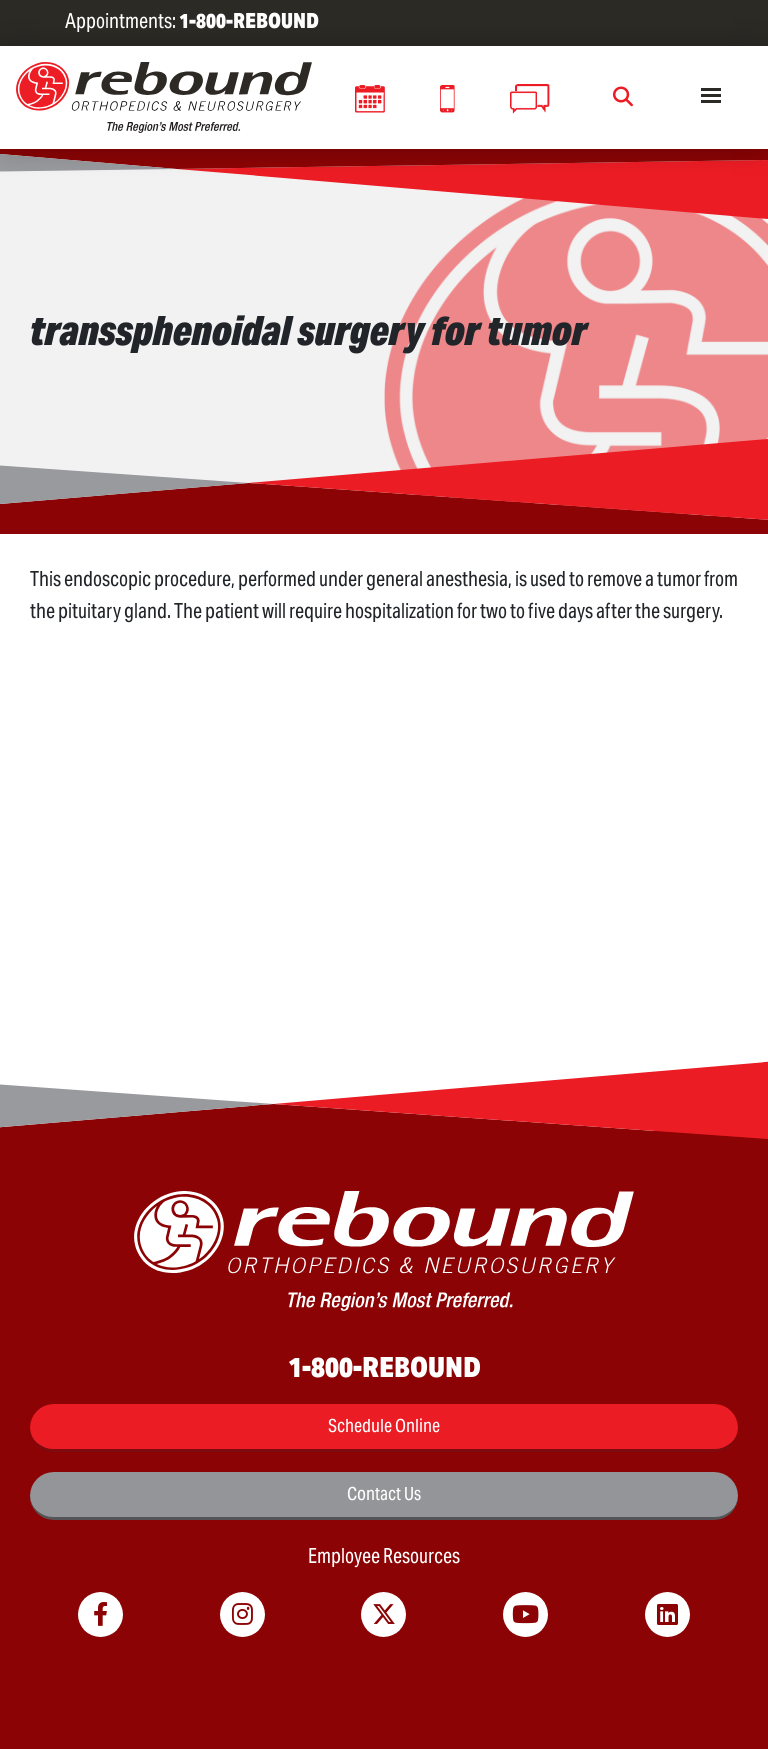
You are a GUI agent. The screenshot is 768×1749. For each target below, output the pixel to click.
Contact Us (384, 1493)
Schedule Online (384, 1425)
